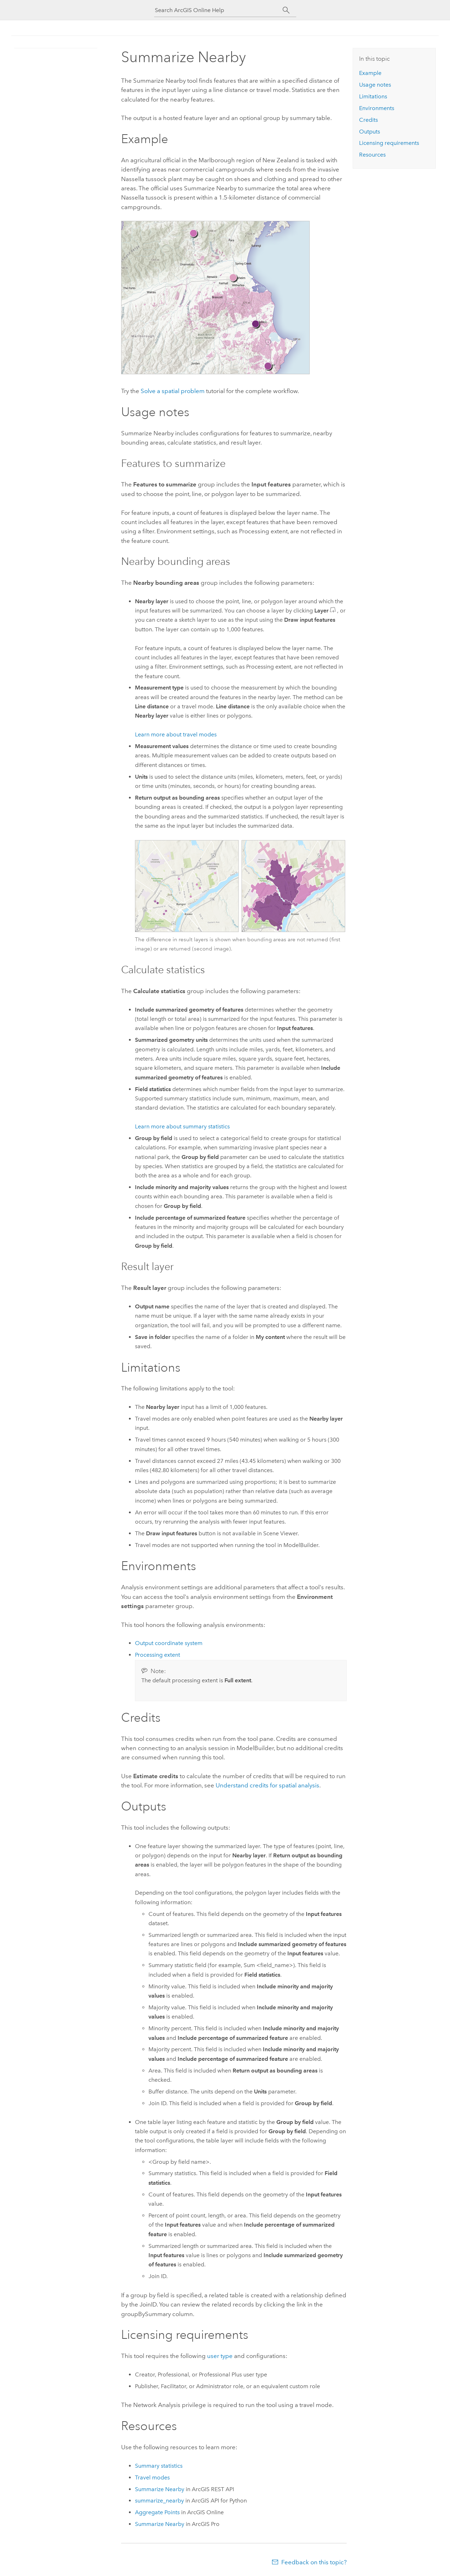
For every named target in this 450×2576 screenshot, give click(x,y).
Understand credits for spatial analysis (267, 1785)
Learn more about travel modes (176, 734)
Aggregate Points (157, 2512)
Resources (372, 154)
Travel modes (152, 2477)
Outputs (369, 131)
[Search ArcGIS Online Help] (218, 10)
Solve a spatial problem (173, 390)
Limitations (373, 96)
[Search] (286, 10)
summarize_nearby (159, 2500)
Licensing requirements (389, 143)
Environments (376, 108)
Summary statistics (159, 2465)
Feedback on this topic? (314, 2562)
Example (370, 73)
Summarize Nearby (159, 2489)
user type (220, 2355)
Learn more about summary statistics (182, 1126)
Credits (368, 119)
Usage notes (375, 84)
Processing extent (157, 1654)
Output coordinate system (168, 1643)
